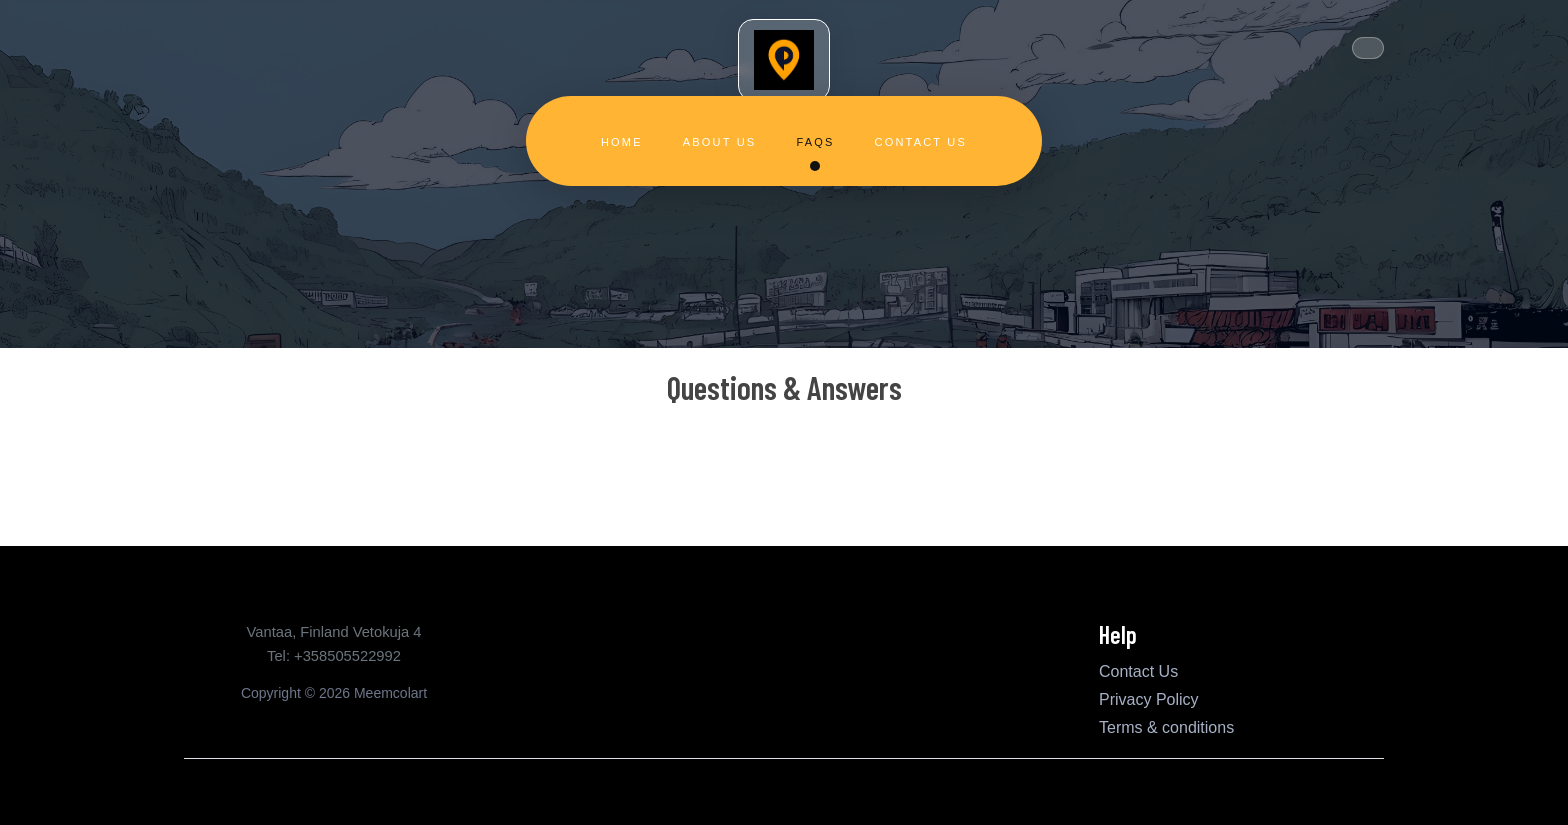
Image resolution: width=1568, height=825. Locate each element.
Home (622, 142)
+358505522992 (347, 656)
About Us (720, 142)
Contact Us (921, 142)
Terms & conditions (1166, 727)
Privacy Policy (1149, 699)
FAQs (815, 142)
